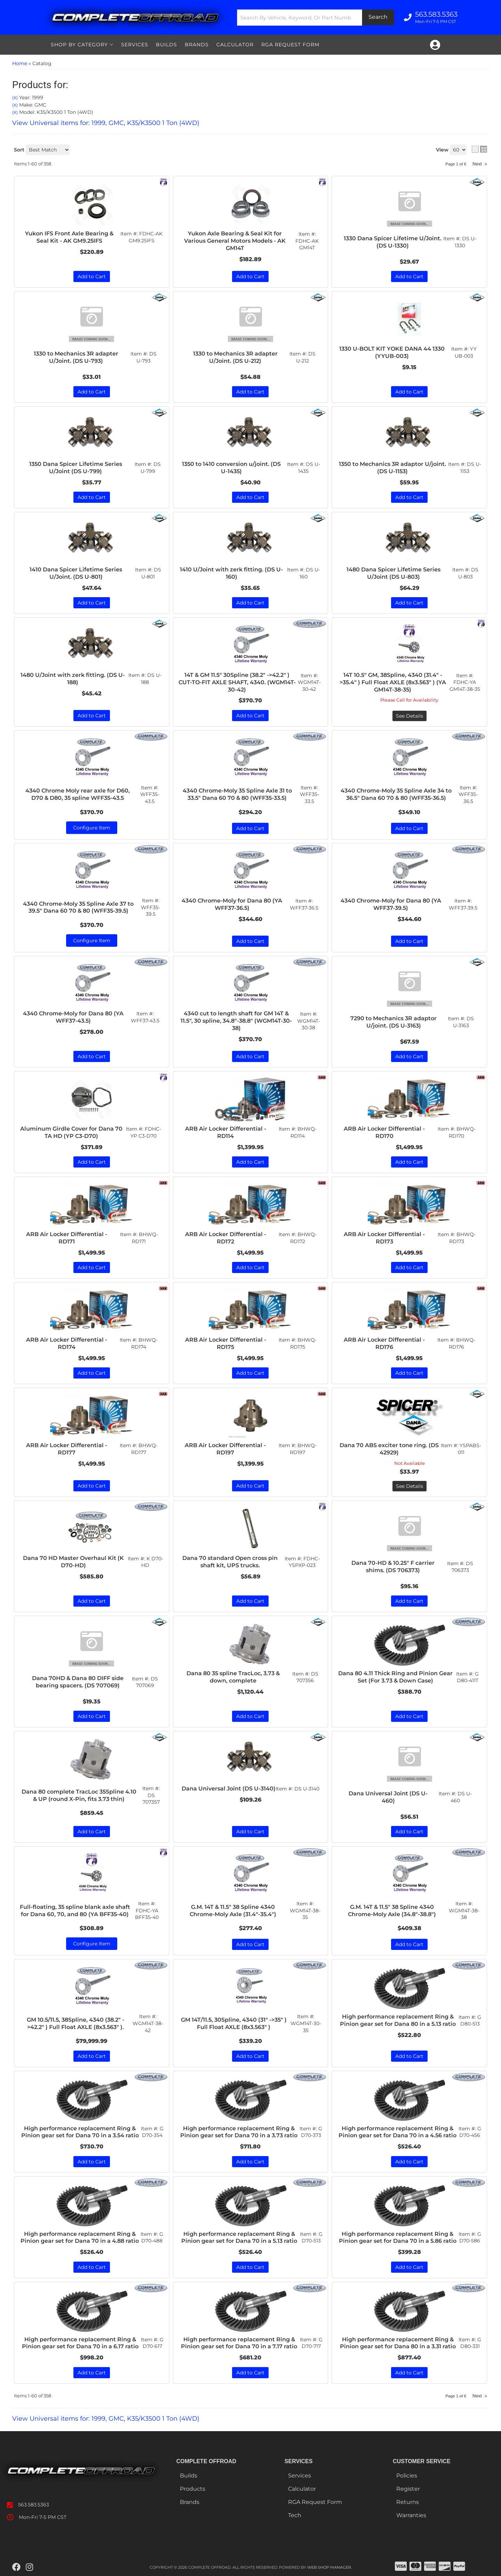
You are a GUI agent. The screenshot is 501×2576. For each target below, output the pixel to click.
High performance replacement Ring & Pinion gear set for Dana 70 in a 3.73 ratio (238, 2132)
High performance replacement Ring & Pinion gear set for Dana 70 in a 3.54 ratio (80, 2132)
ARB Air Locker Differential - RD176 (384, 1343)
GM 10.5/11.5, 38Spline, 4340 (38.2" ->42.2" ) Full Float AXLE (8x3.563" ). (75, 2023)
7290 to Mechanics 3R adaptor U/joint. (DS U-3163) (393, 1022)
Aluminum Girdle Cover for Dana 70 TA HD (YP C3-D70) (71, 1132)
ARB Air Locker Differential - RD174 (66, 1343)
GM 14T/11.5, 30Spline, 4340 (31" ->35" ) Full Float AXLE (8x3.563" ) (234, 2023)
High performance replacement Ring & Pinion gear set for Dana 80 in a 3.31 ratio (398, 2343)
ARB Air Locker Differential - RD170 (384, 1132)
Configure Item (91, 940)
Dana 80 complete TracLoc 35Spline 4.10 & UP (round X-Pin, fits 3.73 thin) (79, 1795)
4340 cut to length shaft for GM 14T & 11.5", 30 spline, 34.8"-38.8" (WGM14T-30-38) (236, 1020)
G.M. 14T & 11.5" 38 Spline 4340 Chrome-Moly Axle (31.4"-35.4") (233, 1911)
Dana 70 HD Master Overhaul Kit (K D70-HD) (73, 1562)
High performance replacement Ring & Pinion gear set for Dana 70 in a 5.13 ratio (239, 2238)
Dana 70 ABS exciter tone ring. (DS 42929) (389, 1449)
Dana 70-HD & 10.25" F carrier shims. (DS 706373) (393, 1567)
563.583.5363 (33, 2504)
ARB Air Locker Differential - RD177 (66, 1449)
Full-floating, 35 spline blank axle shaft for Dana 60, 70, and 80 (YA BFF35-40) (75, 1911)
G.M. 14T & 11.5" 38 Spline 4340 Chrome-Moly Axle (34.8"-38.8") (392, 1911)
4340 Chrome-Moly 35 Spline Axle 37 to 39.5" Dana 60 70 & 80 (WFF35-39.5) (78, 907)
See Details (409, 1486)
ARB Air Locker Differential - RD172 (225, 1238)
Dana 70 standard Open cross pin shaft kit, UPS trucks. (230, 1562)
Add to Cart (250, 941)
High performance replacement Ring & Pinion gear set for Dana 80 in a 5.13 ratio (398, 2020)
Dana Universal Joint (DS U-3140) (229, 1788)
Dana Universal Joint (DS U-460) (388, 1797)
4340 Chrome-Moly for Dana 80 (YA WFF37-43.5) (73, 1017)
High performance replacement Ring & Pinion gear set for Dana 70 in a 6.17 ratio (80, 2343)
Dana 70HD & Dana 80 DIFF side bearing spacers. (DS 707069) (78, 1682)
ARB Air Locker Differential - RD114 (225, 1132)
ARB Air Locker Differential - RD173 (384, 1238)
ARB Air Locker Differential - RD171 (66, 1238)
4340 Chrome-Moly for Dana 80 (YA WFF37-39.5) (391, 904)
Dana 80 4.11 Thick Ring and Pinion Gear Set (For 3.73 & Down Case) (395, 1677)
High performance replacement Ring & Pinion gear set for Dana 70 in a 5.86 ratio (397, 2238)
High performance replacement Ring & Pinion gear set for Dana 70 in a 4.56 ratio (397, 2132)
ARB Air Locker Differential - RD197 (225, 1449)
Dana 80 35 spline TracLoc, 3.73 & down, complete (233, 1677)
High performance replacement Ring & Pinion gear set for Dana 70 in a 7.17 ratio (239, 2343)
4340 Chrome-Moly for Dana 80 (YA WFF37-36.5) (232, 904)
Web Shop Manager (329, 2567)
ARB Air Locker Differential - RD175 (225, 1343)
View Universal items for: (105, 2418)
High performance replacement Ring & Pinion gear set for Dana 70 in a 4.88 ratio (80, 2238)
